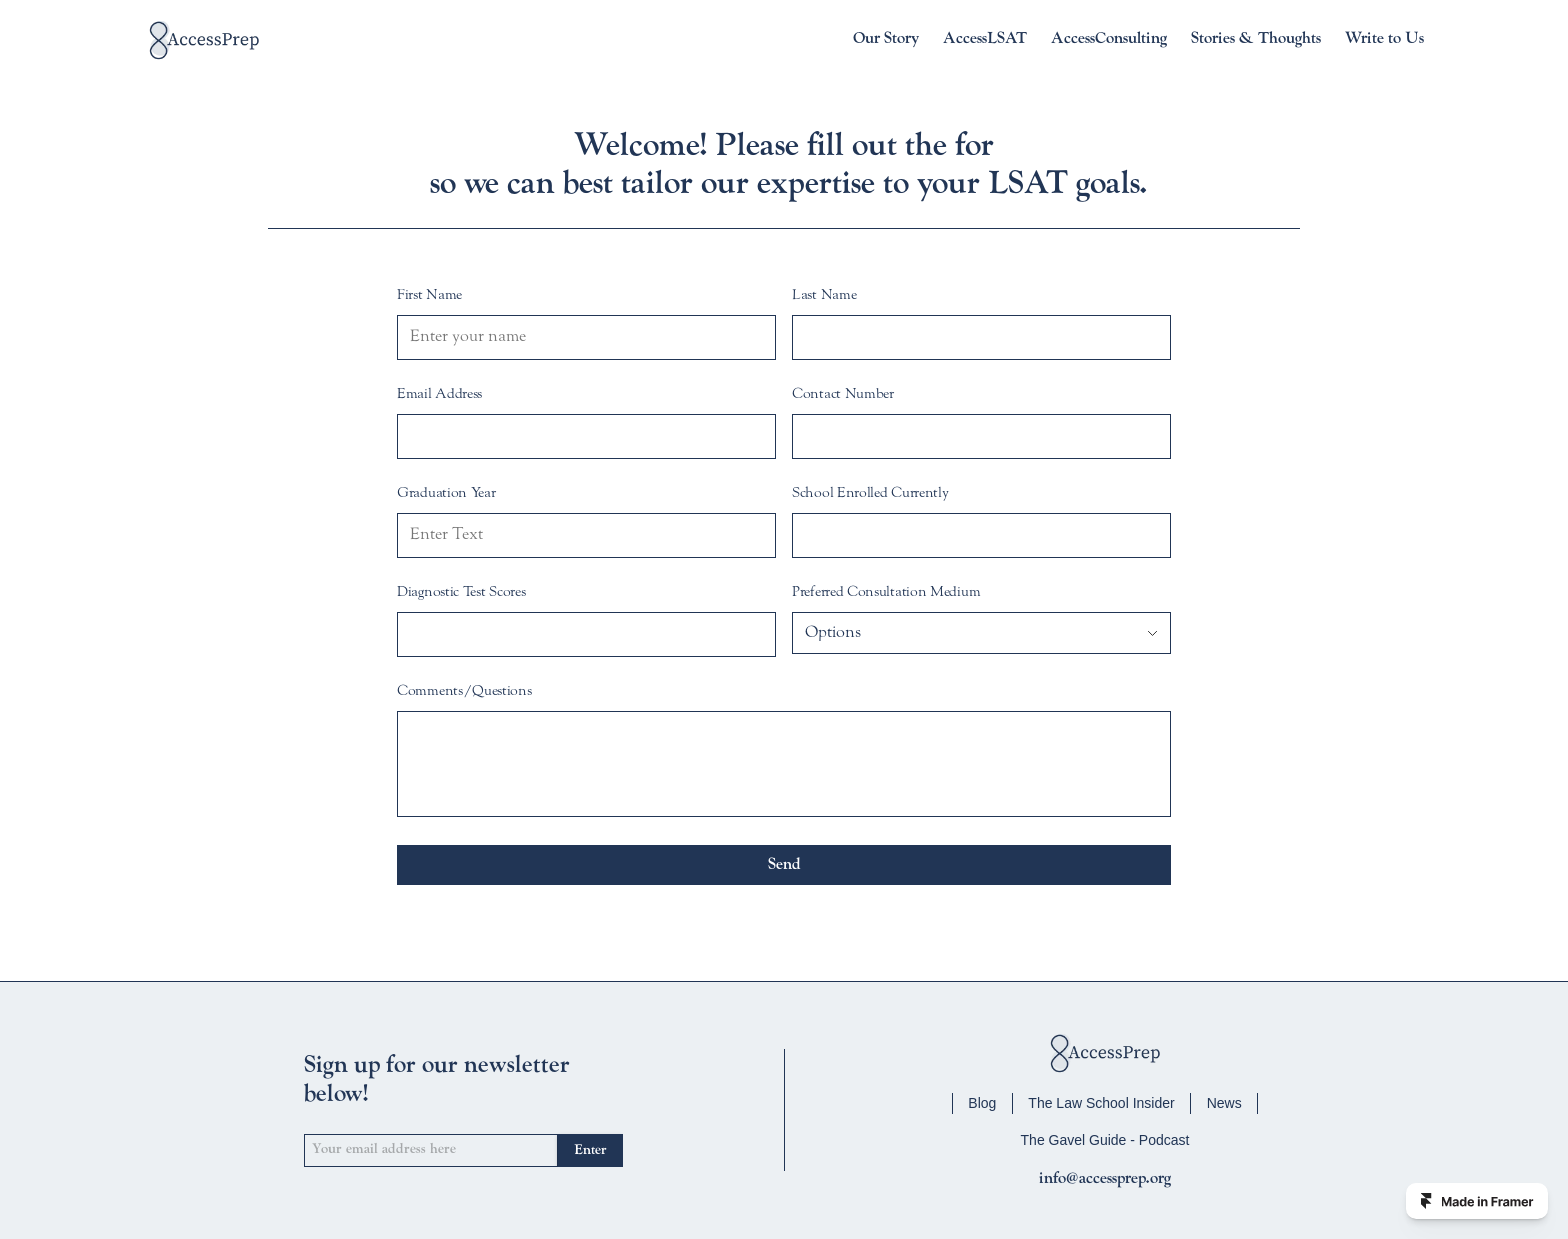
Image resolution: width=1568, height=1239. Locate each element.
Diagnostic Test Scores (461, 593)
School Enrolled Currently (870, 494)
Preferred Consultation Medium (886, 593)
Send (784, 865)
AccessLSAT (985, 39)
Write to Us (1384, 39)
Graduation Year (446, 494)
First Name (429, 296)
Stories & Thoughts (1256, 39)
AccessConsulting (1109, 39)
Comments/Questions (464, 692)
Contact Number (843, 395)
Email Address (439, 395)
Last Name (824, 296)
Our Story (886, 39)
